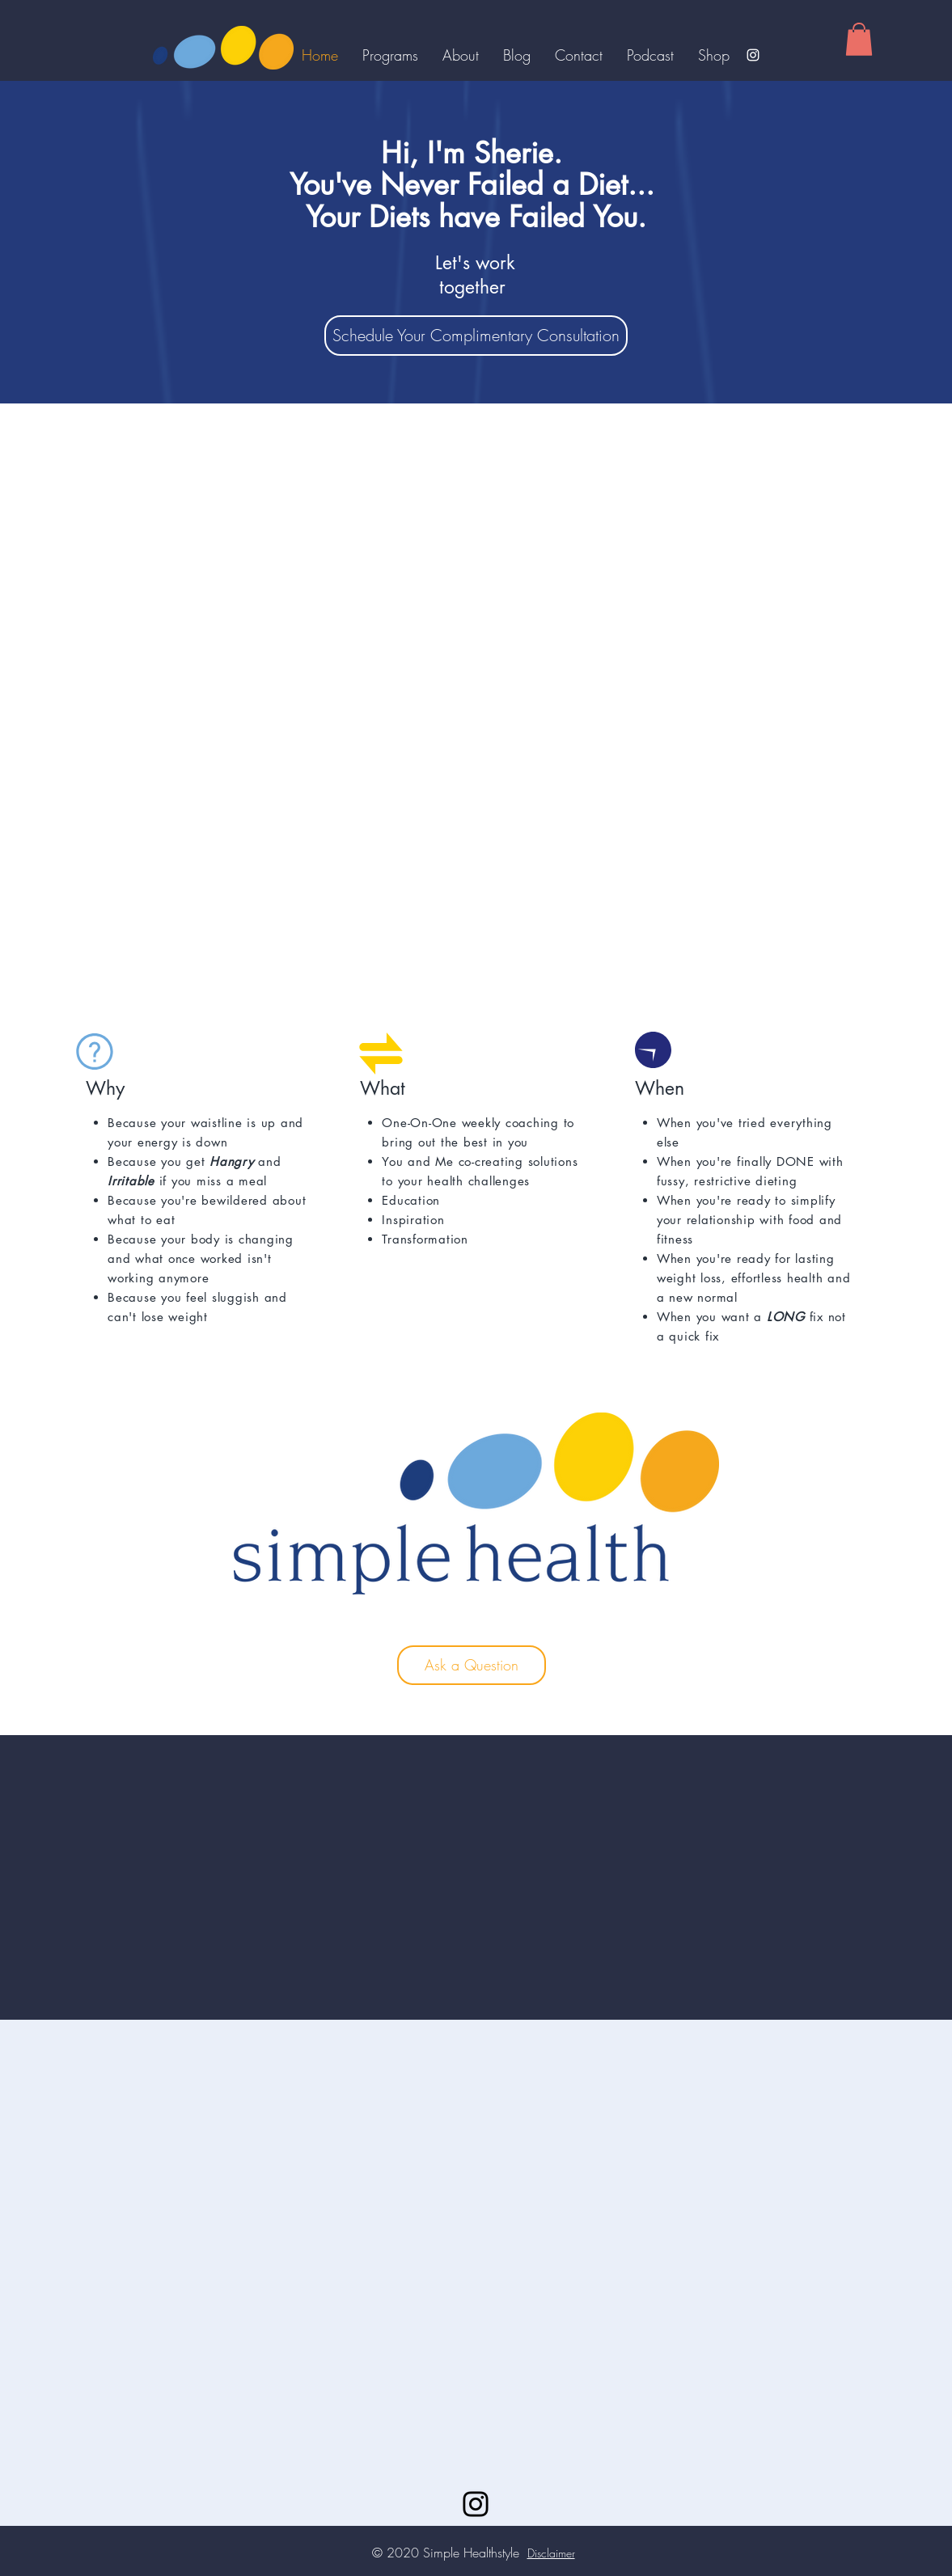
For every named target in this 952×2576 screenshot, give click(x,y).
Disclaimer (551, 2553)
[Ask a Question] (471, 1665)
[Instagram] (753, 55)
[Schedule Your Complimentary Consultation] (476, 335)
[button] (859, 39)
